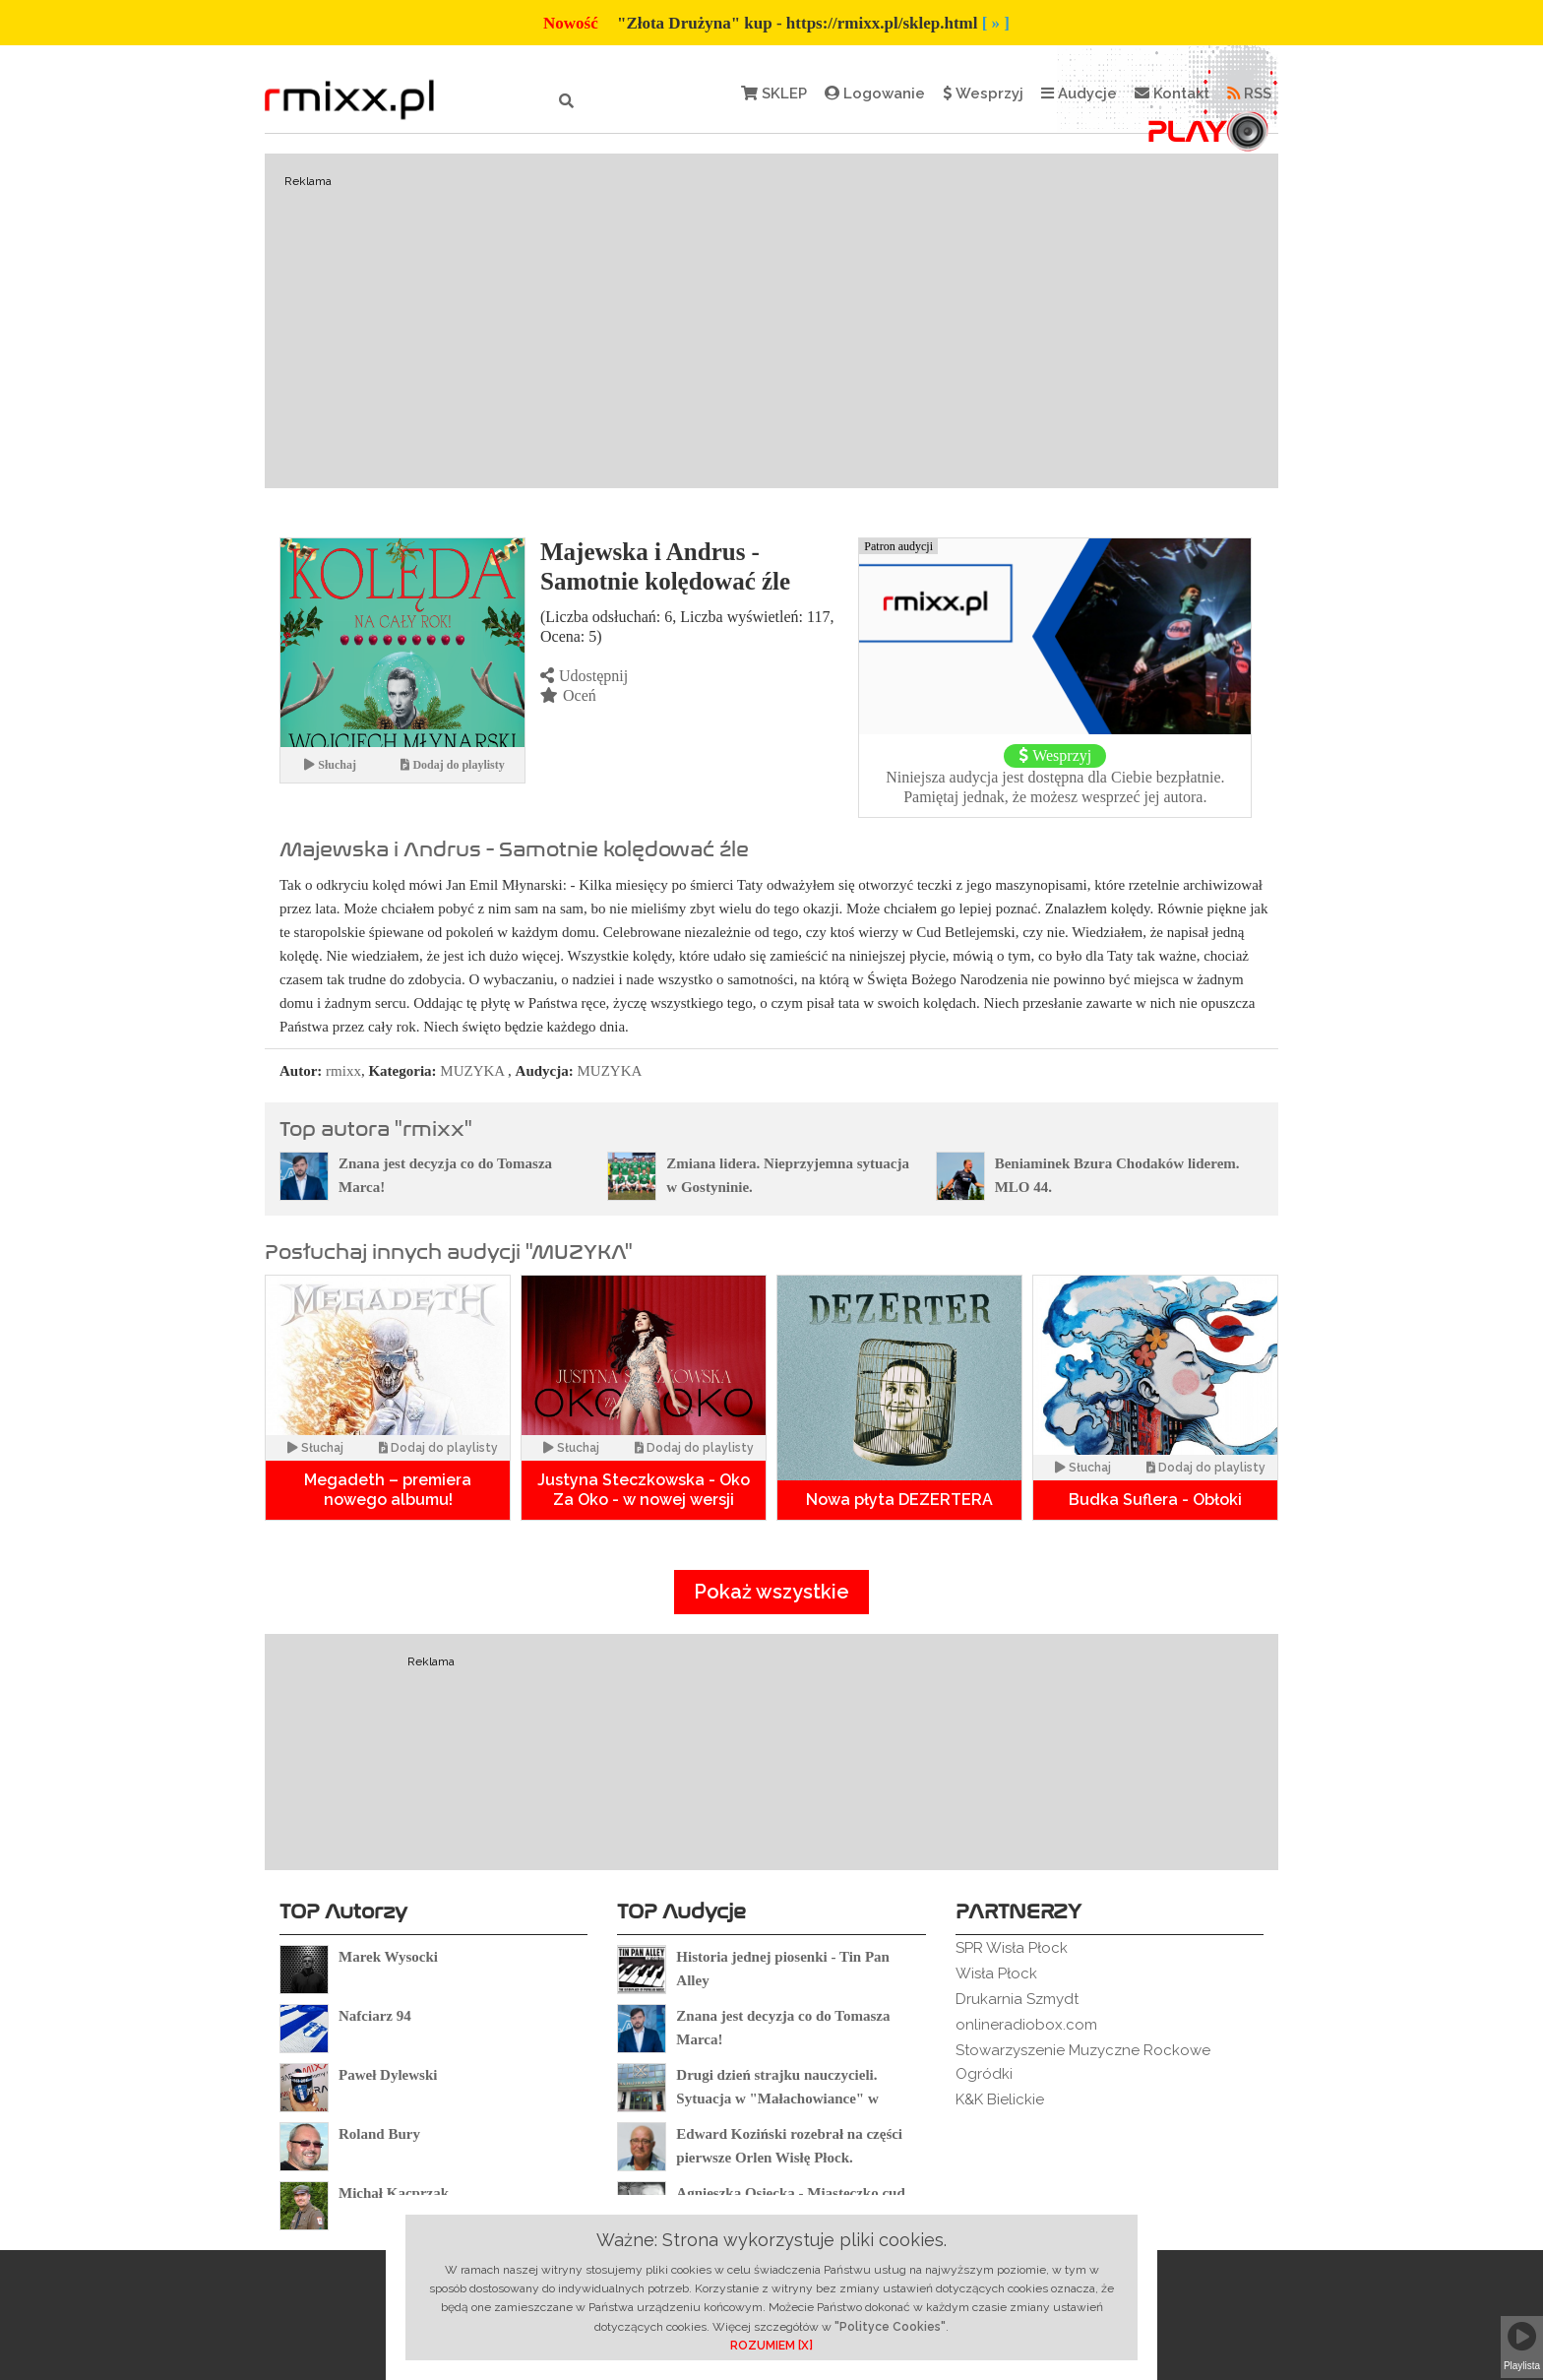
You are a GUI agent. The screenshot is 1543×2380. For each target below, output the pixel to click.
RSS (1249, 93)
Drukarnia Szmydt (1017, 1999)
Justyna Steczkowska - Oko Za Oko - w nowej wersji (643, 1490)
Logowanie (875, 93)
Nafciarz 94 (375, 2016)
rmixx (343, 1071)
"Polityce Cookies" (890, 2327)
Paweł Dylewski (388, 2075)
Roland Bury (379, 2134)
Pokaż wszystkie (771, 1591)
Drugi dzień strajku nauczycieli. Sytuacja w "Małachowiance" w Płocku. (777, 2098)
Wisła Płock (996, 1973)
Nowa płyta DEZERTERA (899, 1499)
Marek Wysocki (388, 1957)
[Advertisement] (771, 321)
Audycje (1079, 93)
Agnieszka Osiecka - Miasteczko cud (790, 2193)
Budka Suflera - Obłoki (1155, 1499)
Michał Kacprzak (394, 2193)
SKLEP (774, 93)
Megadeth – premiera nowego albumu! (387, 1490)
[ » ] (996, 23)
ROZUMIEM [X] (771, 2345)
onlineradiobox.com (1026, 2025)
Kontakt (1172, 93)
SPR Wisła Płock (1012, 1948)
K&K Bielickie (1000, 2099)
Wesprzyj (983, 93)
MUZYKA (472, 1071)
